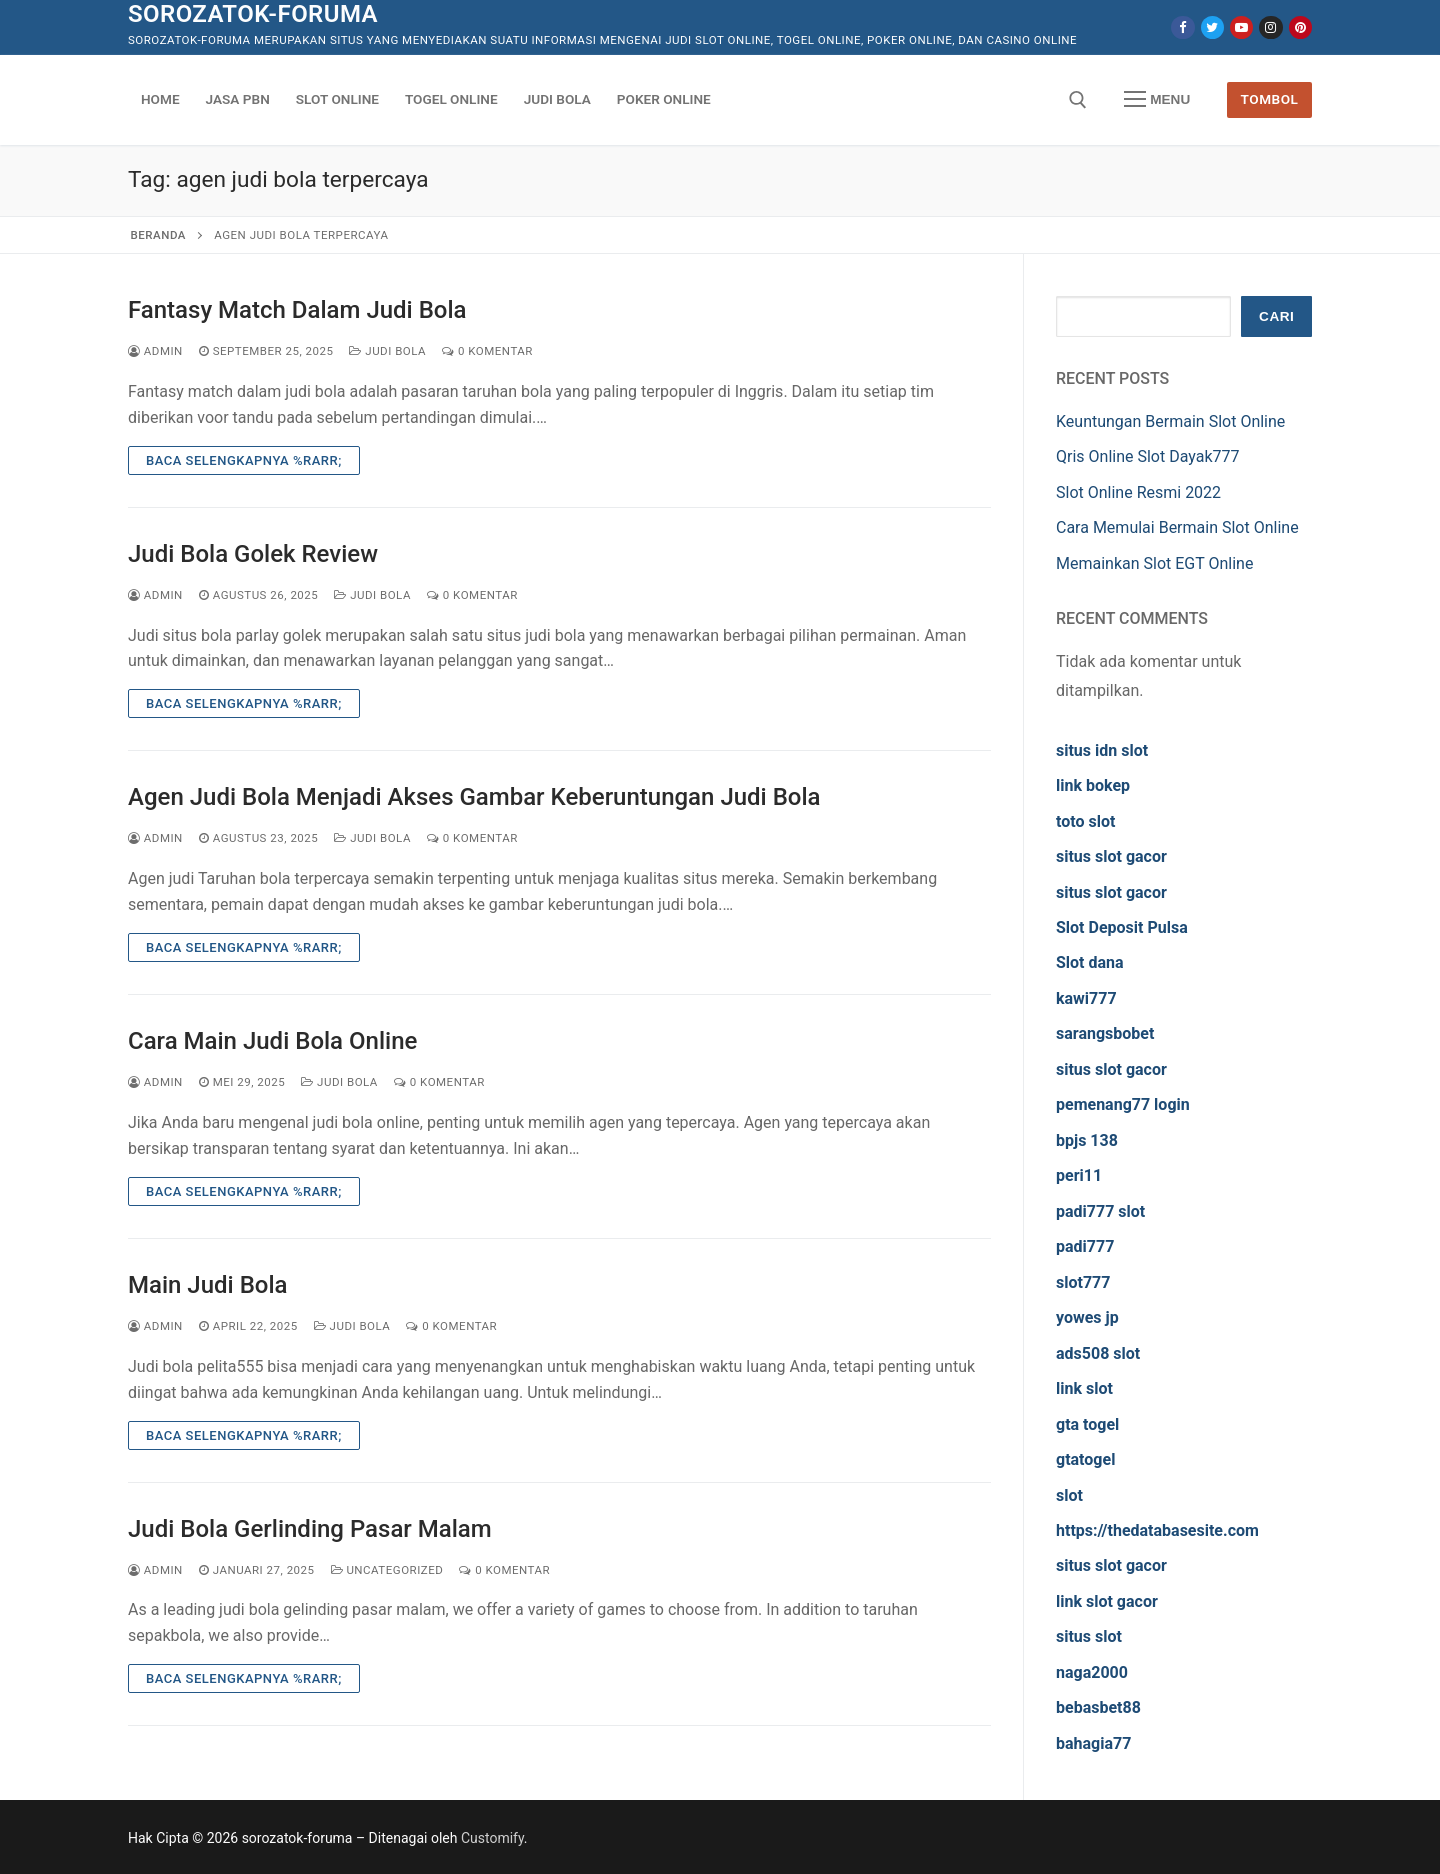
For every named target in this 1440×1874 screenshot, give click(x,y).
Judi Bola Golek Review (253, 554)
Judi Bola (387, 351)
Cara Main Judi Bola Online (272, 1041)
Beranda (158, 235)
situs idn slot (1102, 750)
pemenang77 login (1123, 1104)
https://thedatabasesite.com (1157, 1530)
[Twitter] (1212, 27)
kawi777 (1086, 998)
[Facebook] (1182, 27)
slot (1069, 1495)
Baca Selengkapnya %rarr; (244, 460)
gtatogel (1085, 1459)
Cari (1276, 316)
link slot (1084, 1388)
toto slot (1085, 821)
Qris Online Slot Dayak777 (1148, 456)
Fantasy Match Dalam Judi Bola (297, 310)
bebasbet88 (1098, 1707)
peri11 (1079, 1175)
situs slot (1089, 1636)
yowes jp (1087, 1317)
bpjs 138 (1087, 1140)
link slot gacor (1107, 1601)
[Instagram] (1270, 27)
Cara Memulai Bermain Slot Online (1177, 527)
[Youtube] (1241, 27)
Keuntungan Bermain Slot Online (1170, 421)
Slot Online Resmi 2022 (1138, 492)
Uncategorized (387, 1570)
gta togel (1087, 1424)
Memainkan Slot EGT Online (1154, 563)
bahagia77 (1093, 1743)
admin (155, 351)
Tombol (1270, 99)
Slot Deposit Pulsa (1122, 927)
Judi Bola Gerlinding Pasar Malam (310, 1529)
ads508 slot (1098, 1353)
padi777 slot (1100, 1211)
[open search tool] (1078, 100)
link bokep (1093, 785)
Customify (492, 1838)
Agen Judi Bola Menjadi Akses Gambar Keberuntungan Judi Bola (474, 797)
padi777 (1085, 1246)
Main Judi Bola (207, 1285)
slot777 (1083, 1282)
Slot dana (1090, 962)
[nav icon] (1157, 100)
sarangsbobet (1105, 1033)
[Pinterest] (1300, 27)
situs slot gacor (1111, 856)
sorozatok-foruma (253, 14)
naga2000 (1092, 1672)
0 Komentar (487, 351)
